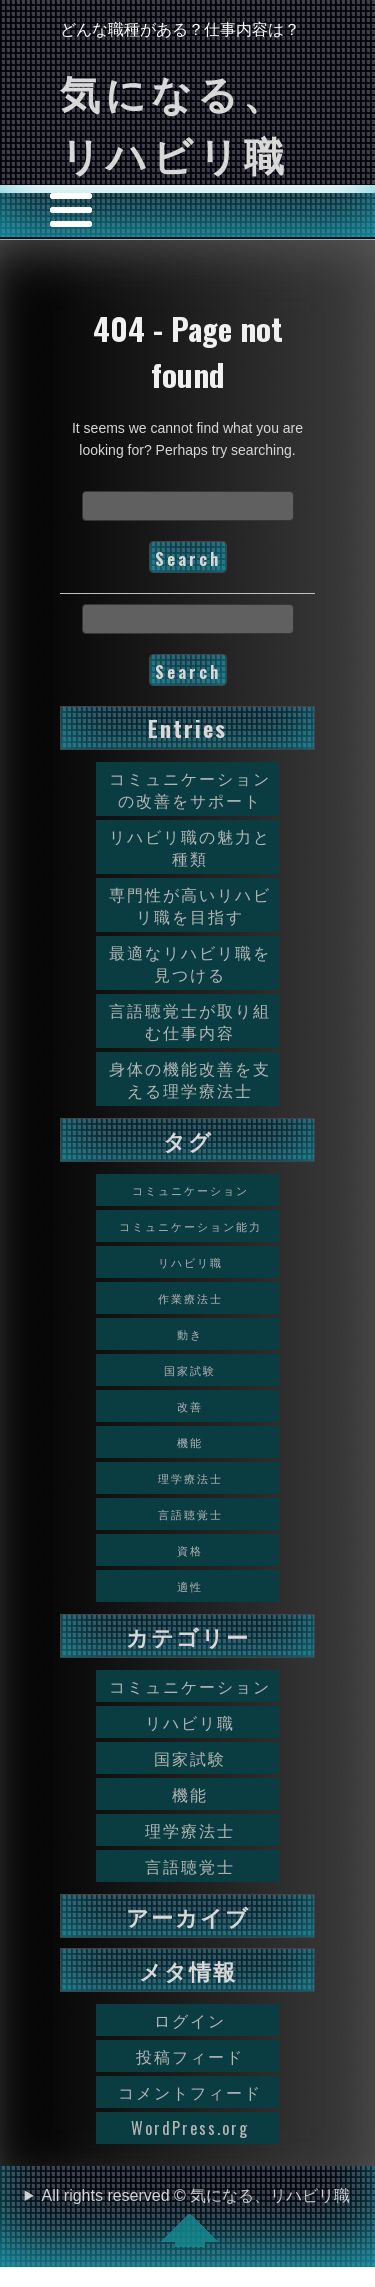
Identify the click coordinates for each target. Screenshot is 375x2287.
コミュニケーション (190, 1686)
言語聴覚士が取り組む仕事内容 (190, 1021)
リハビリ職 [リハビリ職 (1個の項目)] (190, 1262)
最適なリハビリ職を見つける (190, 963)
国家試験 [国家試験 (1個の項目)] (190, 1370)
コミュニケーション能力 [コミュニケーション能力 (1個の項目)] (190, 1226)
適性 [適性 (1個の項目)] (190, 1586)
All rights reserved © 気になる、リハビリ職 (196, 2217)
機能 (190, 1794)
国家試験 (190, 1758)
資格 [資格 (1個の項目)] (190, 1550)
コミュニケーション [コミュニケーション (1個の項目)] (190, 1190)
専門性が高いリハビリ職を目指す (190, 905)
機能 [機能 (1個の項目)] (190, 1442)
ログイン (190, 2020)
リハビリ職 (190, 1722)
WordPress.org (190, 2128)
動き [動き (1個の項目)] (190, 1334)
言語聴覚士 (190, 1866)
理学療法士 (190, 1830)
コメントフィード (190, 2092)
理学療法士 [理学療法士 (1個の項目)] (190, 1478)
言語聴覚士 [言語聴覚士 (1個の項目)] (190, 1514)
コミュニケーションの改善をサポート (190, 789)
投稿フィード (190, 2056)
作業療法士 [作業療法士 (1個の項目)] (190, 1298)
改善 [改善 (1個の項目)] (190, 1406)
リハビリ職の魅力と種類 (190, 847)
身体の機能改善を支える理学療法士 (190, 1079)
